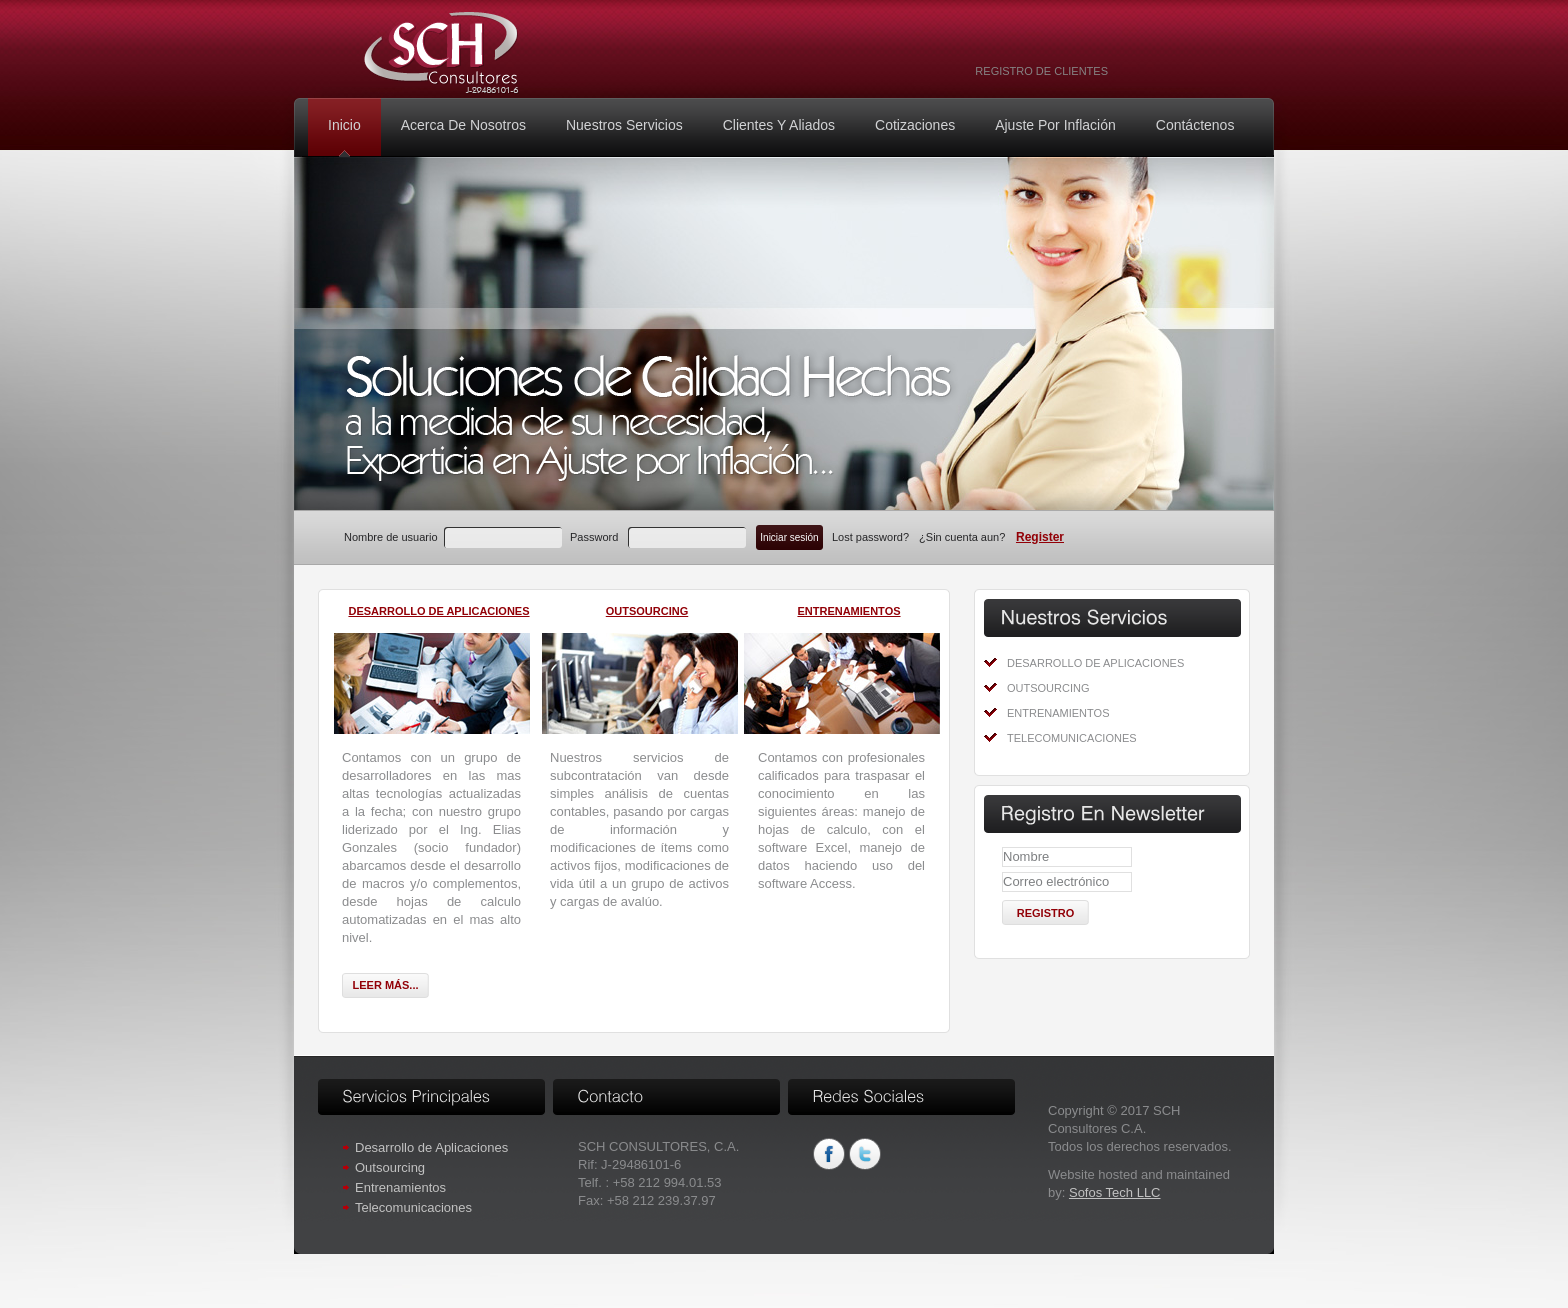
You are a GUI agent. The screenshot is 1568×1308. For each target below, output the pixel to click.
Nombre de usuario (391, 537)
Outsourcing (1048, 688)
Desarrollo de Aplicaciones (1095, 663)
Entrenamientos (1058, 713)
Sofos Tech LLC (1115, 1192)
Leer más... (385, 985)
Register (1040, 537)
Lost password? (872, 537)
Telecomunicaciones (1072, 738)
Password (594, 537)
